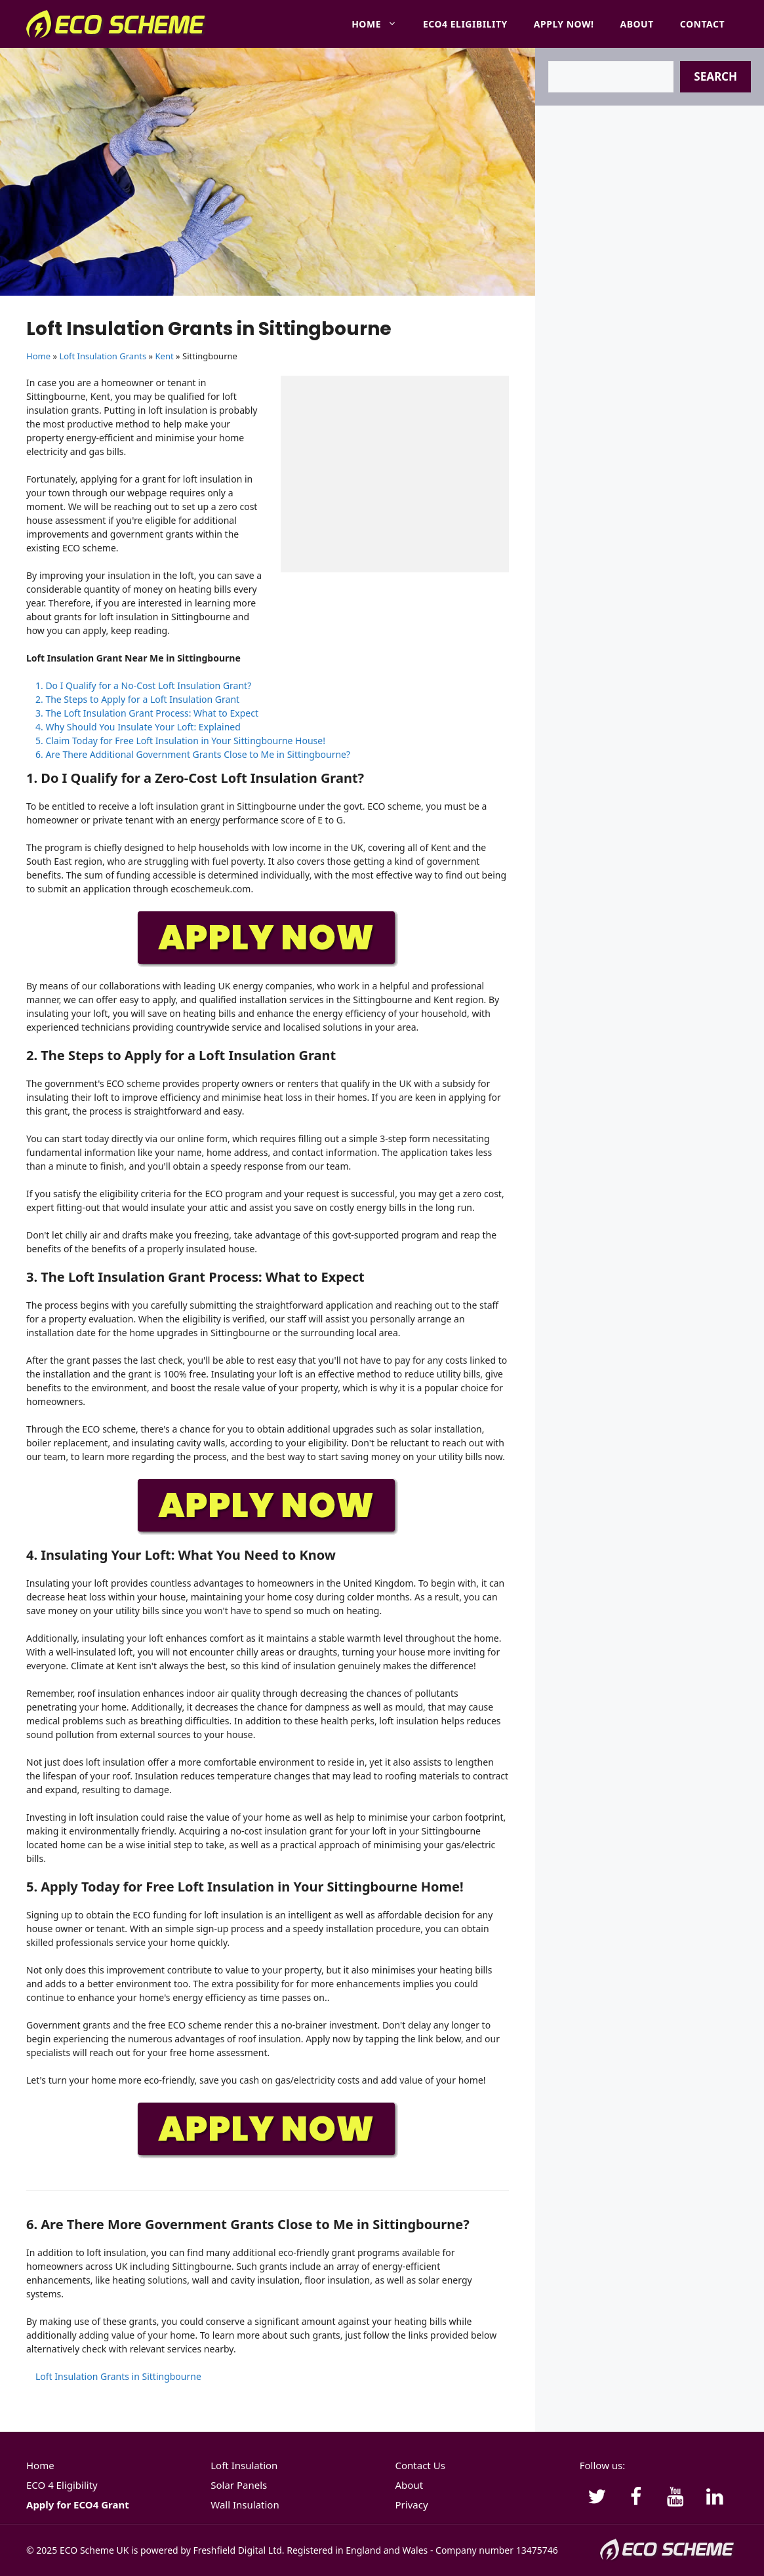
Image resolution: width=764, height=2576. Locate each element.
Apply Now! (564, 24)
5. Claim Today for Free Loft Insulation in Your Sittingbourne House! (180, 740)
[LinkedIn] (715, 2497)
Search (715, 76)
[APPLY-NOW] (267, 964)
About (637, 24)
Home (381, 24)
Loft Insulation (244, 2465)
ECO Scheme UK (94, 2550)
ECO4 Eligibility (465, 24)
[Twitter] (597, 2497)
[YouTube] (675, 2497)
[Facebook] (636, 2497)
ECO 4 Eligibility (62, 2484)
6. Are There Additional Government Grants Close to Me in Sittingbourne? (192, 754)
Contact (702, 24)
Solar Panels (239, 2484)
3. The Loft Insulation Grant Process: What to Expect (146, 713)
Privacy (411, 2504)
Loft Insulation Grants (102, 356)
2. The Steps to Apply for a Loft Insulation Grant (137, 699)
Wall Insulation (245, 2504)
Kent (164, 356)
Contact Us (420, 2465)
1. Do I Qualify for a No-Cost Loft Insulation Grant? (143, 685)
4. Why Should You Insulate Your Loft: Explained (138, 727)
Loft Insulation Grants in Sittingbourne (118, 2376)
